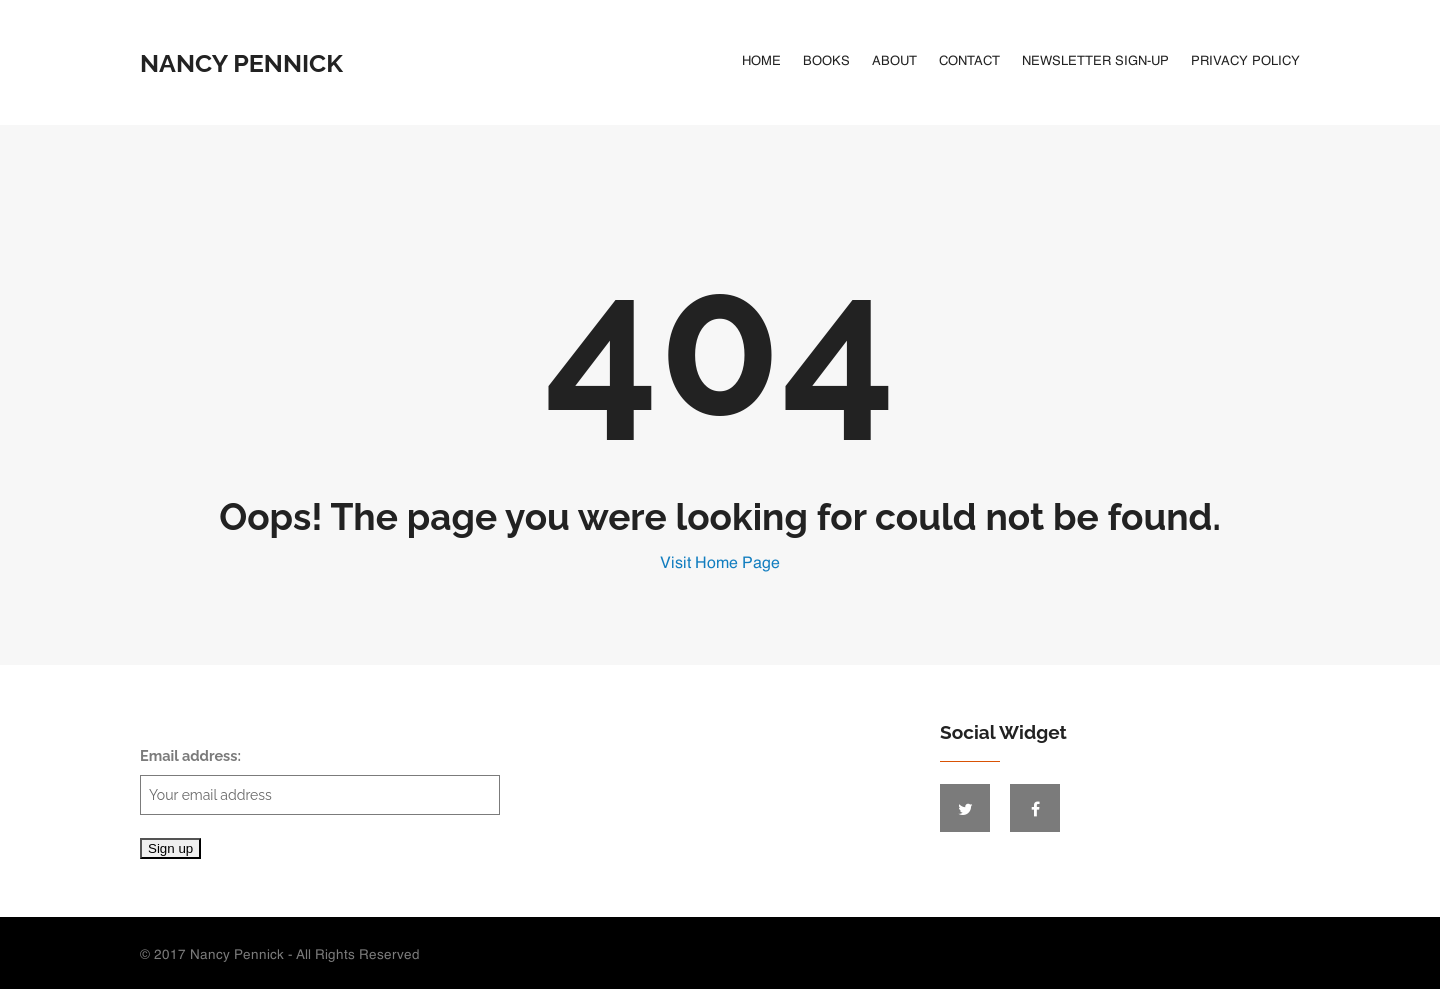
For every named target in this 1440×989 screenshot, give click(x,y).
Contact (969, 61)
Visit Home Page (720, 564)
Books (826, 61)
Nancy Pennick (241, 63)
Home (761, 61)
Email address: (320, 781)
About (894, 61)
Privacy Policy (1245, 61)
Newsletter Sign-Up (1095, 61)
